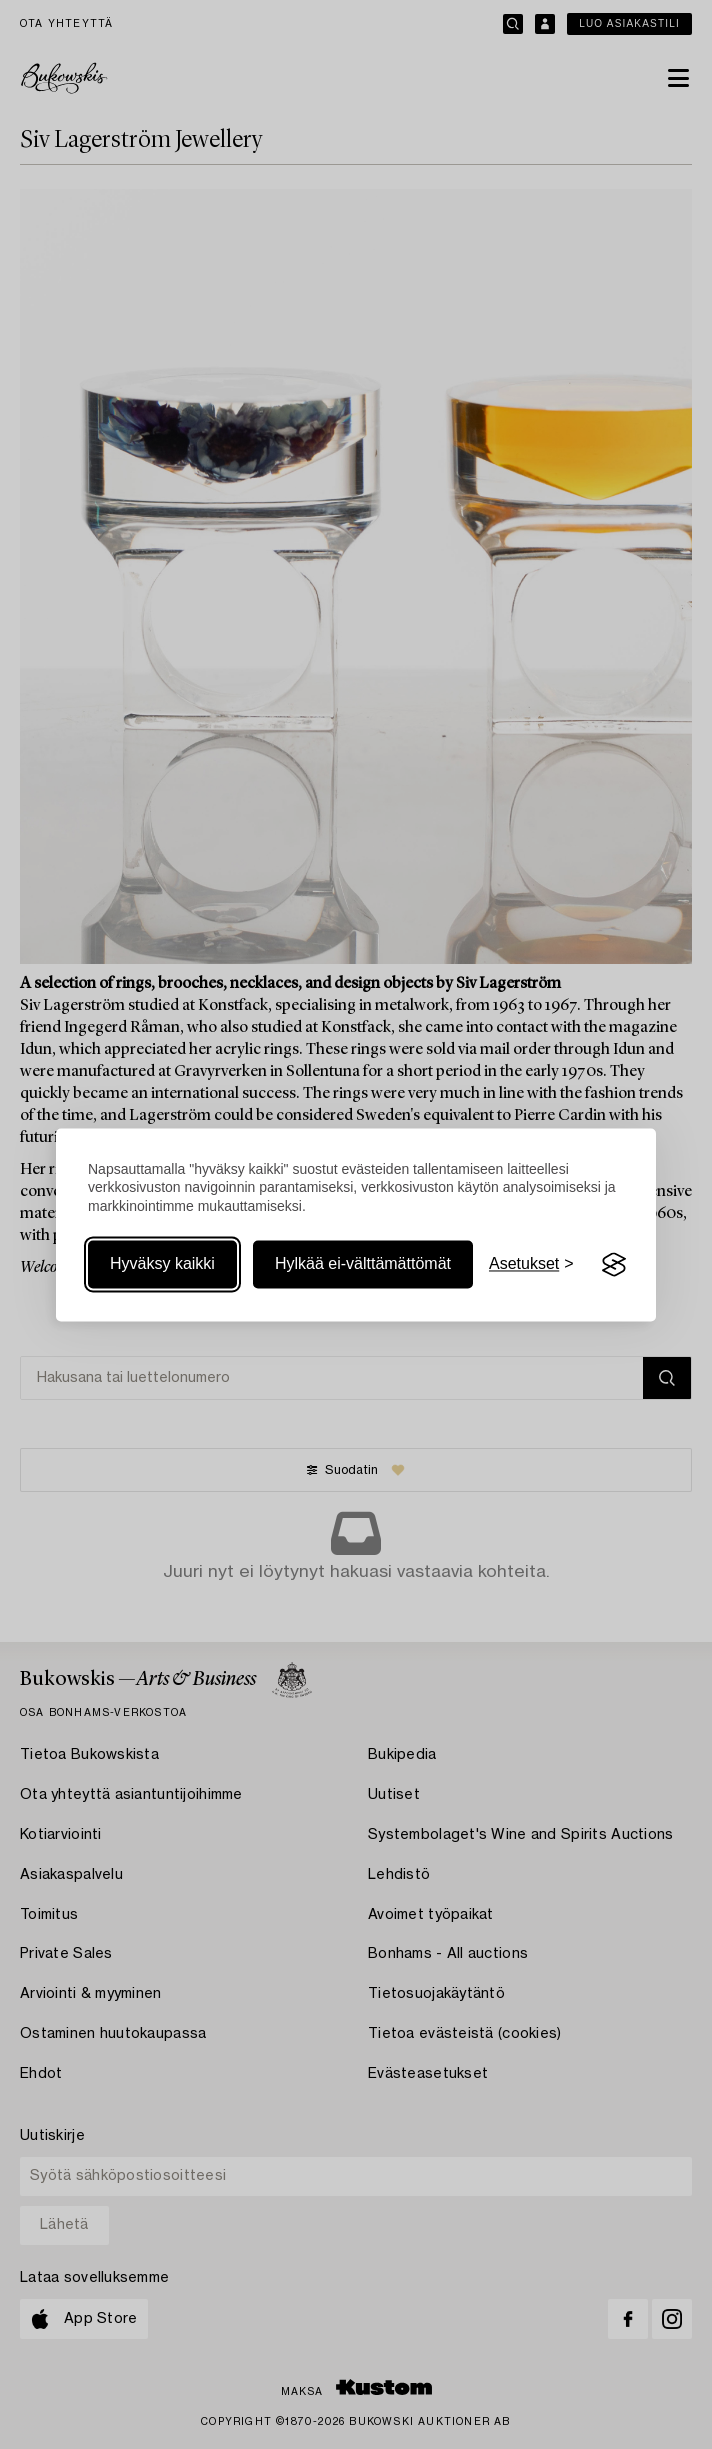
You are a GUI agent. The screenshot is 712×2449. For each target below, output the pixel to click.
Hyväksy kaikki (162, 1264)
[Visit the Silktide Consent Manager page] (614, 1265)
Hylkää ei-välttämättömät (363, 1264)
